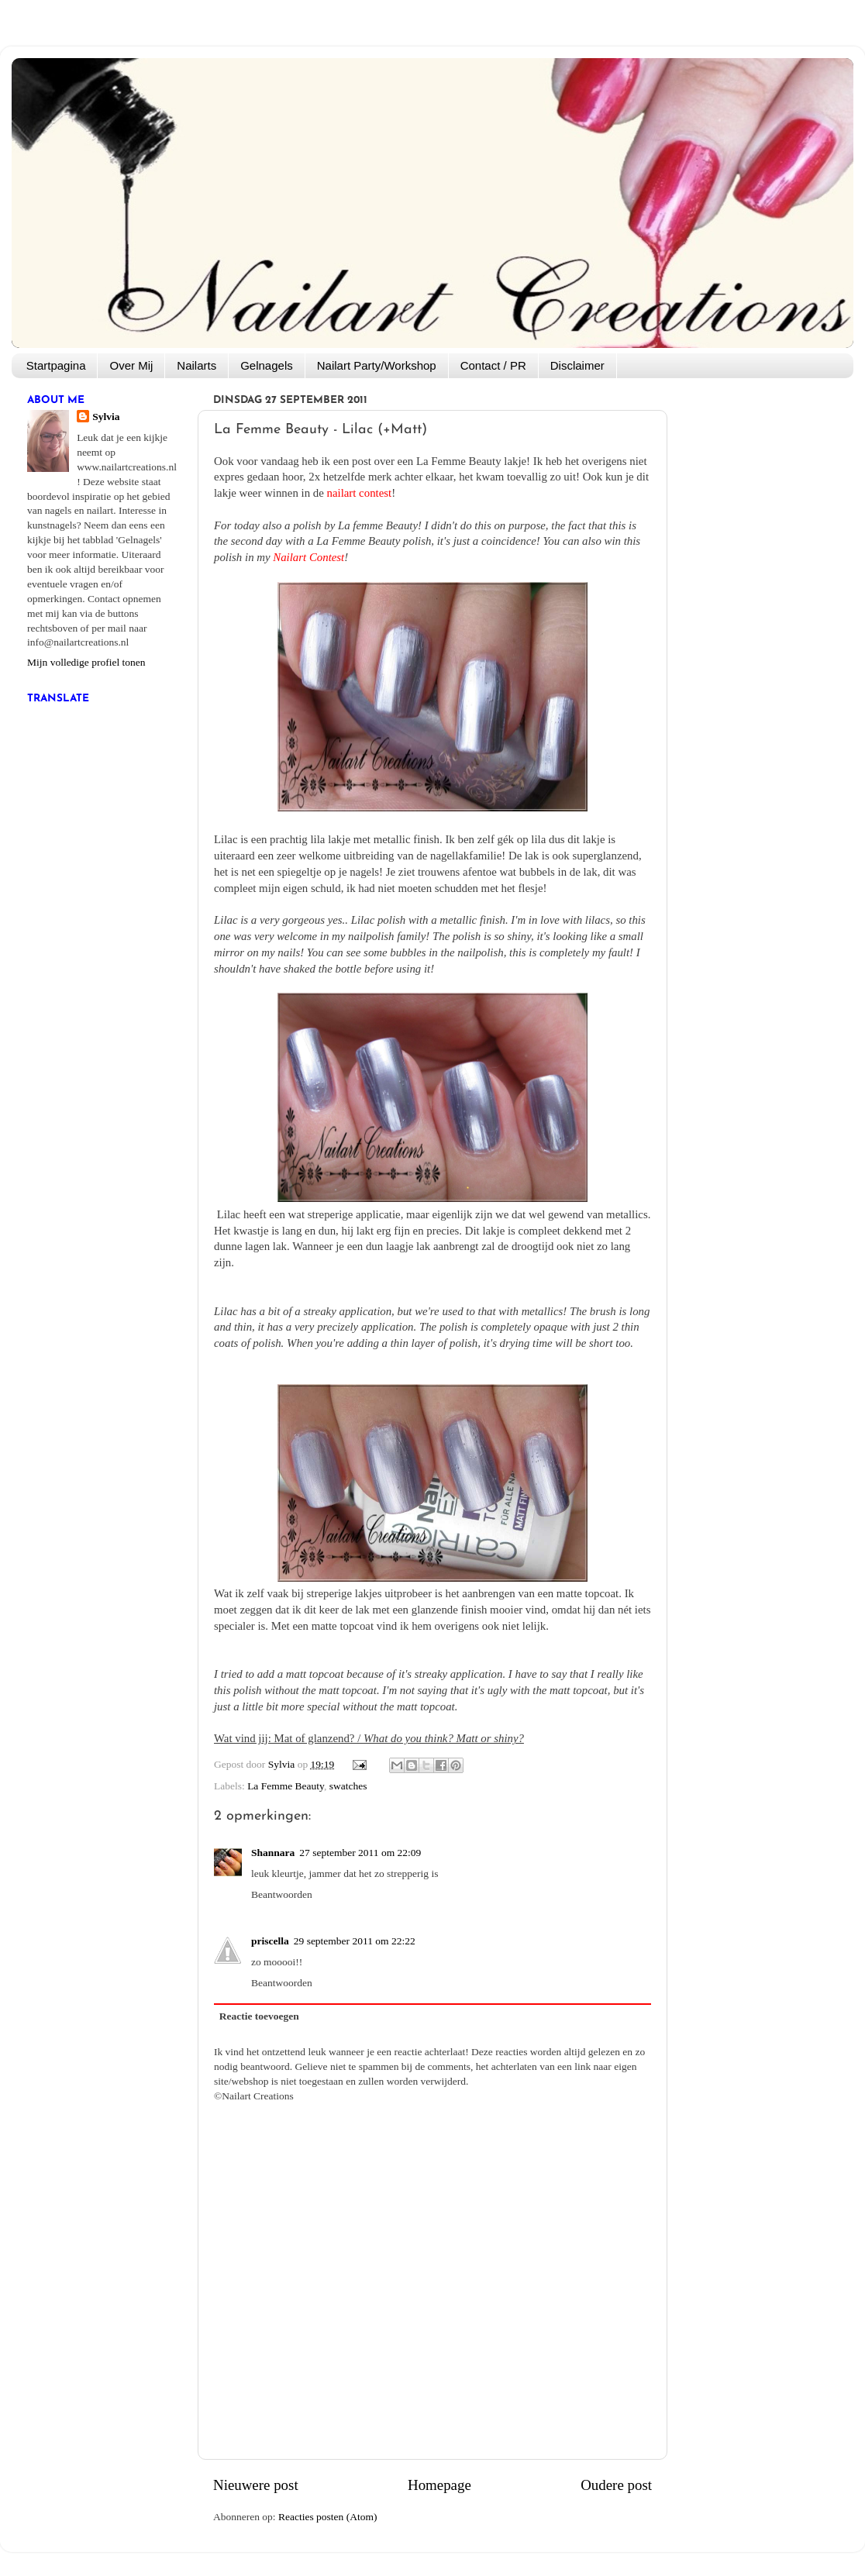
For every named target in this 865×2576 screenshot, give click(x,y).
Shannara (273, 1852)
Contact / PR (493, 365)
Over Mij (131, 365)
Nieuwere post (255, 2485)
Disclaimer (577, 365)
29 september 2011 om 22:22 (354, 1941)
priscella (270, 1941)
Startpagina (56, 365)
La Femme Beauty (285, 1786)
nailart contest (359, 493)
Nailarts (196, 365)
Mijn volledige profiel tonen (86, 662)
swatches (348, 1786)
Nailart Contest (308, 557)
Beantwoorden (281, 1894)
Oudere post (616, 2485)
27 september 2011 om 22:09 (360, 1852)
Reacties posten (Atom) (327, 2517)
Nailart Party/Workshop (376, 365)
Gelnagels (266, 365)
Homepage (439, 2485)
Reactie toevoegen (259, 2016)
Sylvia (105, 416)
